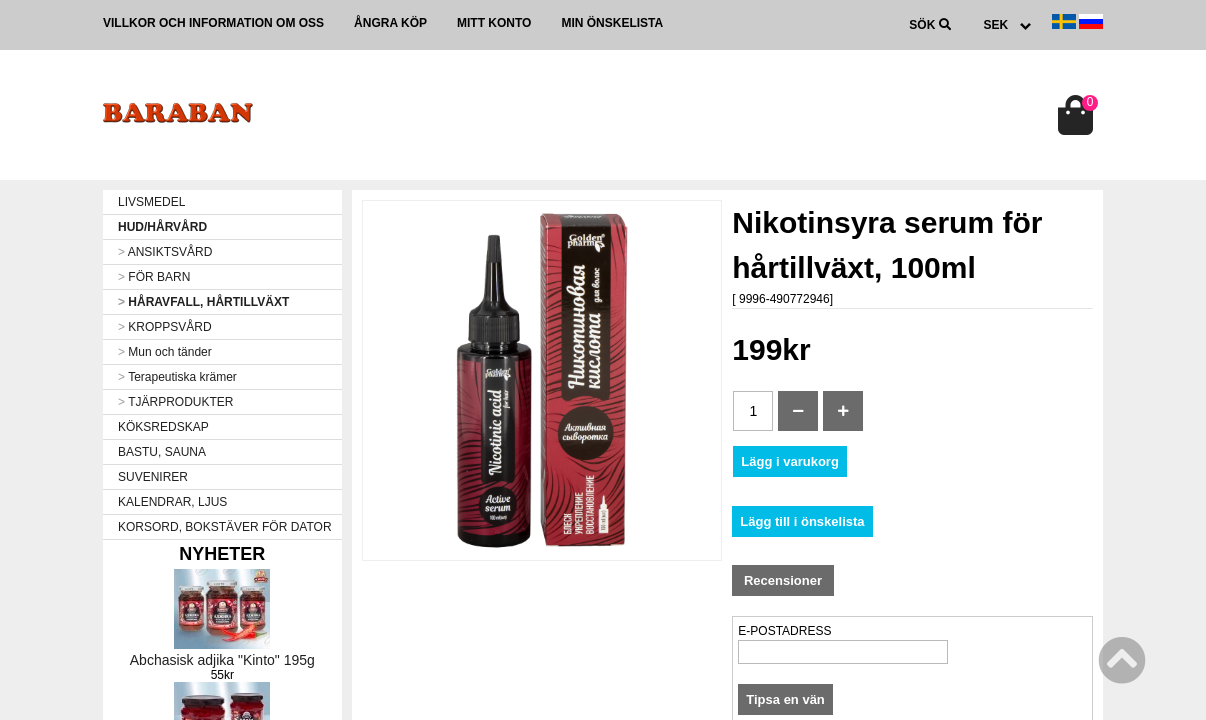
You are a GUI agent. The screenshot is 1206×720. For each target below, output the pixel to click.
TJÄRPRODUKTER (175, 402)
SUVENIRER (153, 477)
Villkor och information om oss (213, 23)
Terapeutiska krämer (177, 377)
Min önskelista (612, 23)
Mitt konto (494, 23)
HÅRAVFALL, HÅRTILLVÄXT (203, 302)
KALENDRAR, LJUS (172, 502)
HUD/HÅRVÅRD (162, 227)
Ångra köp (390, 23)
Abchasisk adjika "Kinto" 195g (222, 660)
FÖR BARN (154, 277)
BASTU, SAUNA (162, 452)
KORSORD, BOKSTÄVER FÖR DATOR (225, 527)
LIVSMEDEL (151, 202)
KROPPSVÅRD (165, 327)
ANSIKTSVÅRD (165, 252)
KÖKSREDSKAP (163, 427)
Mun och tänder (165, 352)
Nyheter (222, 554)
